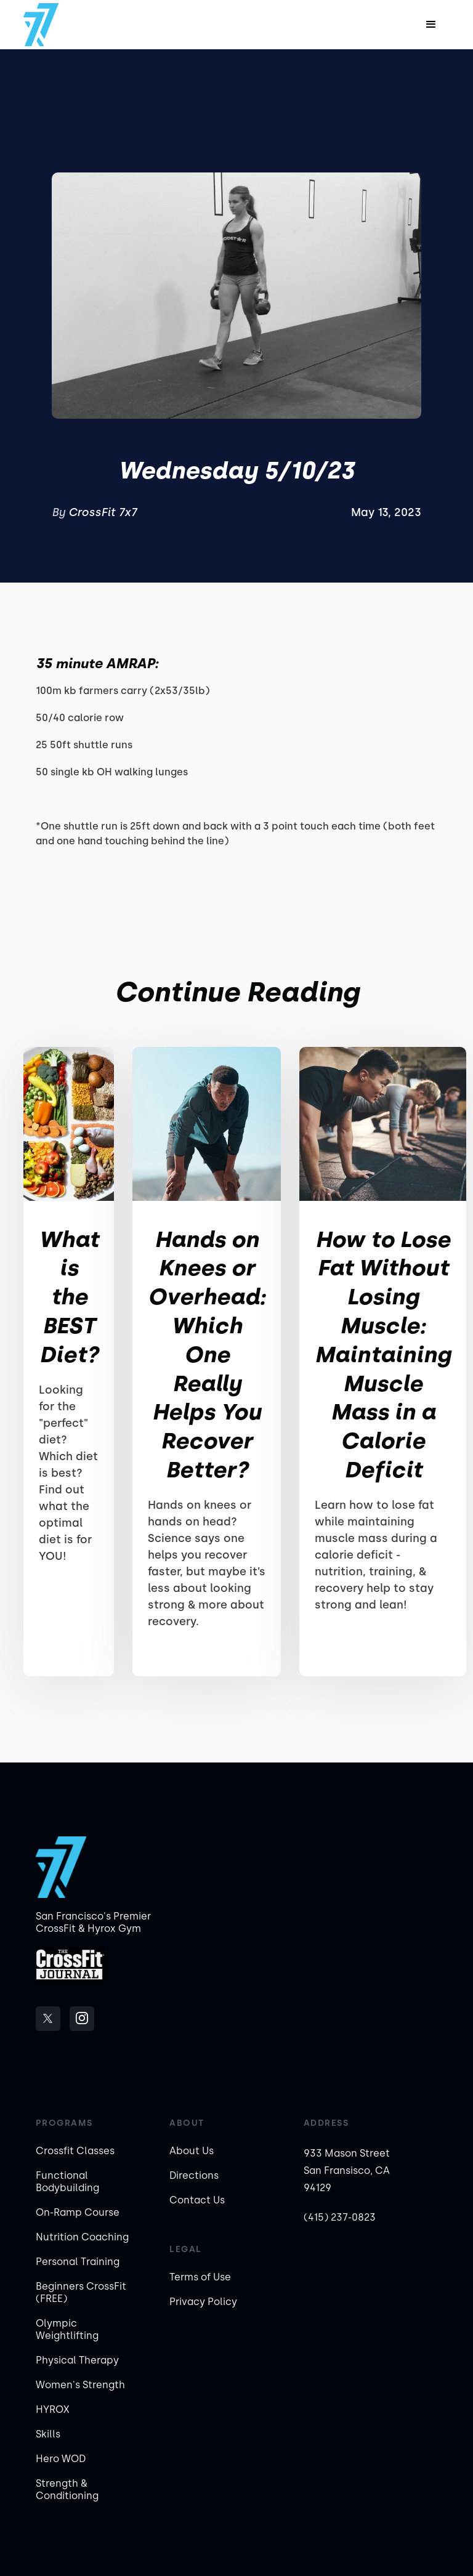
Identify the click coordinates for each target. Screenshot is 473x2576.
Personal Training (77, 2261)
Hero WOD (61, 2459)
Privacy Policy (203, 2301)
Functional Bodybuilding (67, 2182)
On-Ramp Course (77, 2212)
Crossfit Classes (75, 2151)
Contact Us (197, 2200)
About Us (191, 2151)
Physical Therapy (77, 2360)
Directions (194, 2175)
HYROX (53, 2409)
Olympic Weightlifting (67, 2329)
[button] (431, 24)
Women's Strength (80, 2385)
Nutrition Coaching (82, 2237)
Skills (48, 2434)
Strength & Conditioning (67, 2489)
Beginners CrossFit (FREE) (81, 2292)
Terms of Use (200, 2277)
